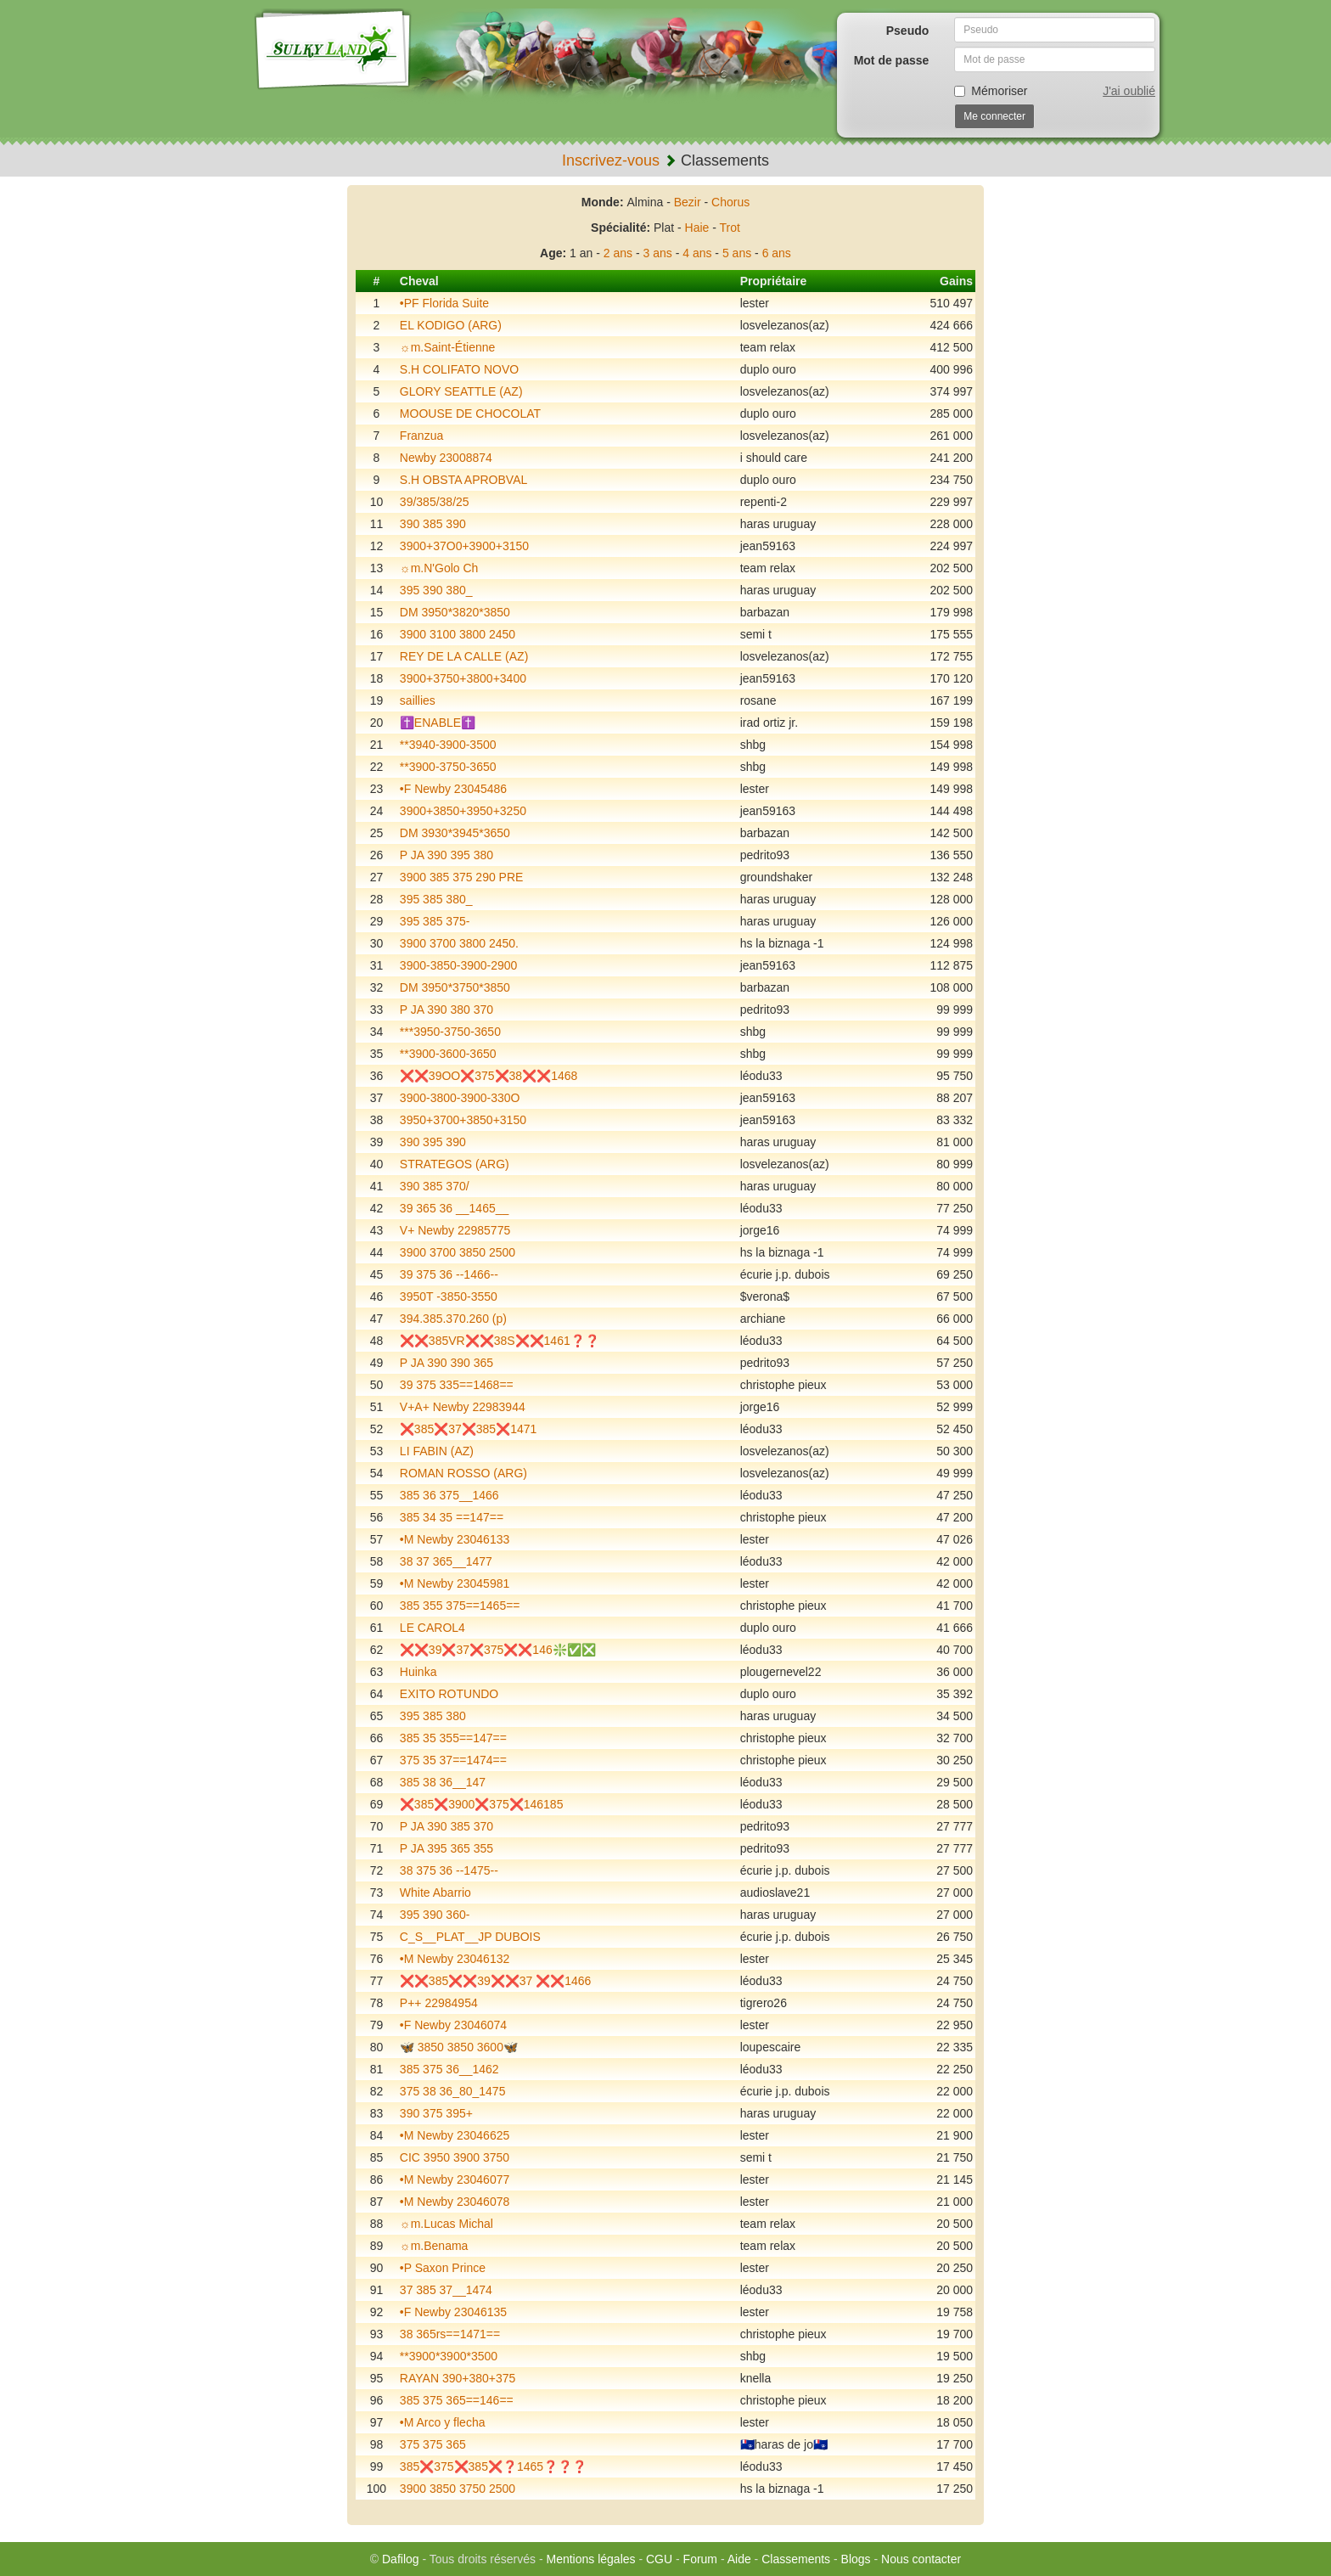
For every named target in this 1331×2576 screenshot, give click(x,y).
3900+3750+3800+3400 (463, 678)
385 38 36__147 (443, 1782)
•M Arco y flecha (443, 2422)
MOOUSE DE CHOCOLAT (470, 413)
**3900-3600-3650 (448, 1053)
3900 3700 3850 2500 (457, 1252)
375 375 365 (433, 2444)
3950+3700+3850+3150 (463, 1120)
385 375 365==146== (457, 2400)
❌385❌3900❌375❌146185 (482, 1804)
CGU (659, 2559)
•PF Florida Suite (444, 303)
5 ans (736, 253)
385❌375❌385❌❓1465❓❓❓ (493, 2466)
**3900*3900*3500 (448, 2356)
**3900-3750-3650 (448, 766)
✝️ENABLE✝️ (437, 722)
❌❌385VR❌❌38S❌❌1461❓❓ (499, 1340)
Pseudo (907, 30)
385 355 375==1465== (460, 1605)
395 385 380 (433, 1716)
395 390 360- (435, 1914)
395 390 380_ (436, 590)
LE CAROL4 (432, 1627)
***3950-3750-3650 (450, 1031)
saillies (417, 700)
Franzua (421, 435)
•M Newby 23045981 (454, 1583)
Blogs (856, 2559)
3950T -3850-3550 (448, 1296)
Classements (795, 2559)
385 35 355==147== (453, 1738)
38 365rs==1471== (450, 2334)
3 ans (657, 253)
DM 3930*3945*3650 (455, 833)
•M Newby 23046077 (454, 2179)
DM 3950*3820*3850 (455, 612)
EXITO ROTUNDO (449, 1694)
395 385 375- (435, 921)
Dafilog (400, 2559)
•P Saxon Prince (443, 2268)
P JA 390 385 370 (446, 1826)
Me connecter (994, 116)
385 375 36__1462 (449, 2069)
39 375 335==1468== (457, 1385)
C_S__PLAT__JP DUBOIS (470, 1936)
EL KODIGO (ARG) (451, 325)
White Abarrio (435, 1892)
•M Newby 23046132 (454, 1959)
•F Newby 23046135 (453, 2312)
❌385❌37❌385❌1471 (468, 1429)
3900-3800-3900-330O (460, 1098)
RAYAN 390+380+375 (457, 2378)
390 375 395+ (436, 2113)
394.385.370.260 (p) (453, 1318)
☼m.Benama (434, 2246)
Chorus (730, 202)
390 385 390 (433, 524)
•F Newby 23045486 (453, 789)
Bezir (687, 202)
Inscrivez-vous (611, 160)
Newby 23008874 (446, 457)
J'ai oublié (1129, 91)
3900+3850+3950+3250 (463, 811)
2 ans (618, 253)
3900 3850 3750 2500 (457, 2488)
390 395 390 (433, 1142)
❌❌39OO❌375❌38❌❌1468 (488, 1076)
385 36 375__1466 (449, 1495)
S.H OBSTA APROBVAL (463, 480)
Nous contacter (921, 2559)
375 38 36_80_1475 (453, 2091)
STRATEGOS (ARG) (454, 1164)
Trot (730, 227)
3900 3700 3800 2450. (459, 943)
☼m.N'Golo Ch (439, 568)
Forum (700, 2559)
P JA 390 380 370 (446, 1009)
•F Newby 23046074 (453, 2025)
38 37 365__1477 (446, 1561)
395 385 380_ (436, 899)
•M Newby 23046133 (454, 1539)
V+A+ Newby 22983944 (462, 1407)
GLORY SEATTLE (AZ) (461, 391)
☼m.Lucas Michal (446, 2223)
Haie (697, 227)
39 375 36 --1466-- (449, 1274)
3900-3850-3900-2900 (459, 965)
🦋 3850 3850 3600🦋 (459, 2047)
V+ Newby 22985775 (455, 1230)
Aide (739, 2559)
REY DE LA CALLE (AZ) (464, 656)
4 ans (696, 253)
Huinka (418, 1672)
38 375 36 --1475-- (449, 1870)
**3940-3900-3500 (448, 744)
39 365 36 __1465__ (454, 1208)
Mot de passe (891, 60)
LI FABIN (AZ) (437, 1451)
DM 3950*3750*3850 (455, 987)
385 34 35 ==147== (451, 1517)
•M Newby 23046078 (454, 2201)
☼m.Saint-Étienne (447, 347)
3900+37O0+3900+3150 (464, 546)
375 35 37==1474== (453, 1760)
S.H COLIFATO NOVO (459, 369)
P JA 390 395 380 (446, 855)
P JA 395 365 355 (446, 1848)
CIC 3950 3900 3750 (454, 2157)
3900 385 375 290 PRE (462, 877)
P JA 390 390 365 (446, 1363)
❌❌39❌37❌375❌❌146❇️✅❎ (498, 1649)
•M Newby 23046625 (454, 2135)
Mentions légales (590, 2559)
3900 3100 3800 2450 (457, 634)
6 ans (776, 253)
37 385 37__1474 (446, 2290)
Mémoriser (990, 91)
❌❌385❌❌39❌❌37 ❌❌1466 (496, 1981)
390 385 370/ (434, 1186)
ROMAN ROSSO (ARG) (463, 1473)
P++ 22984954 (439, 2003)
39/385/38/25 (434, 502)
